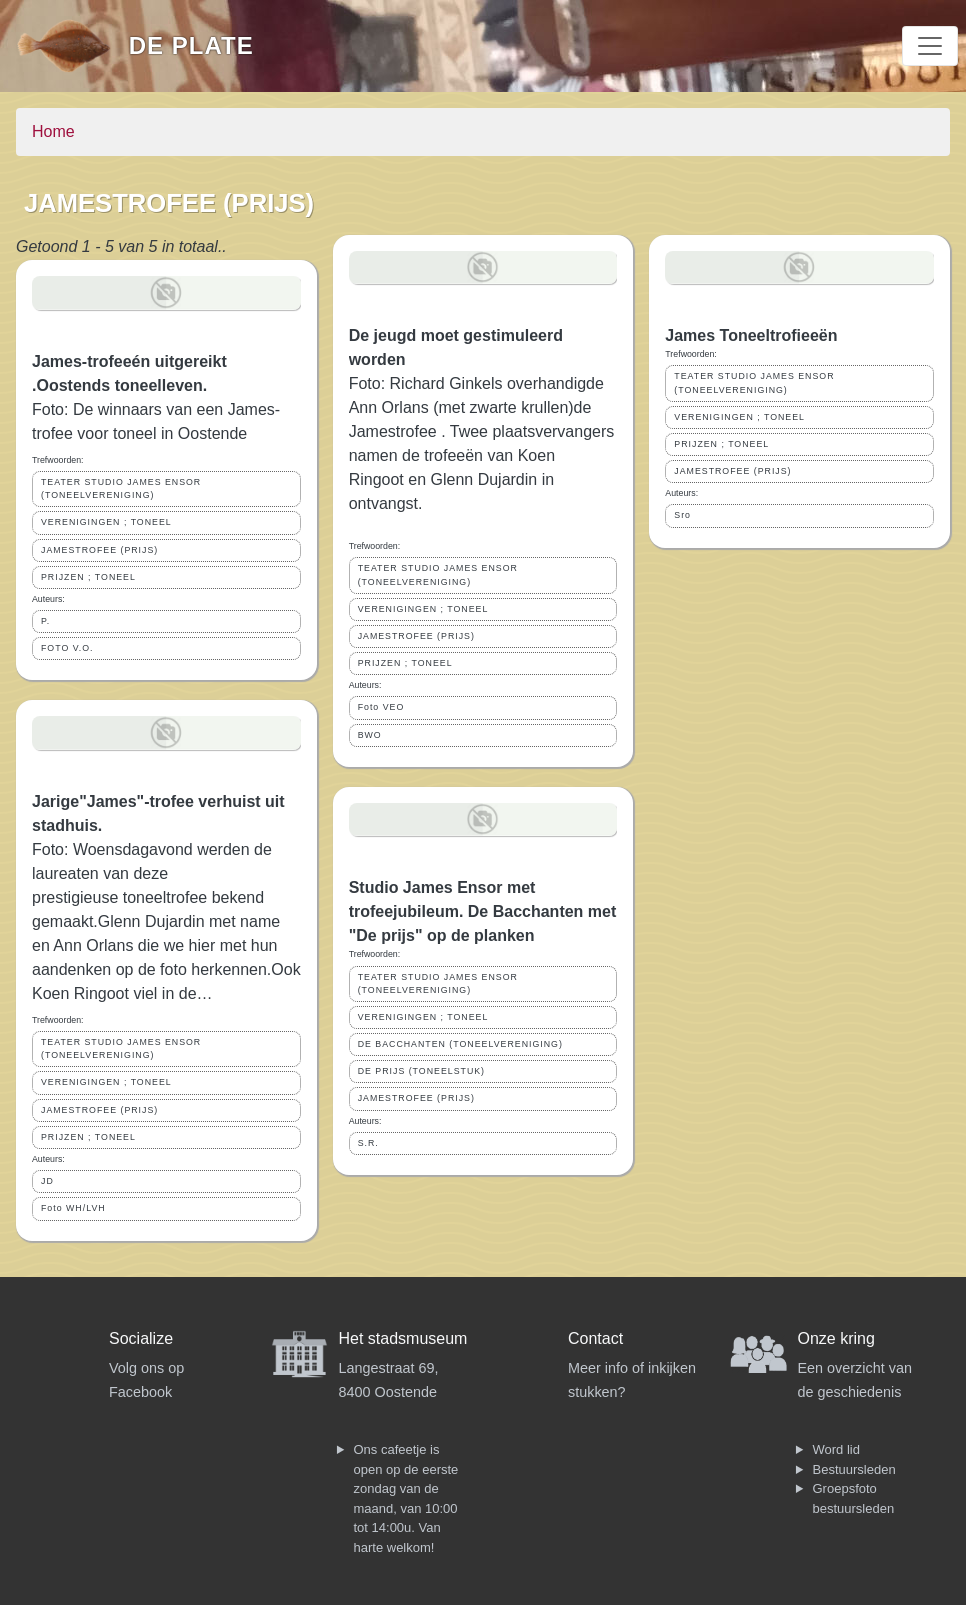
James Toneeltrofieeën (751, 335)
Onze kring (836, 1338)
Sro (682, 515)
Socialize (141, 1338)
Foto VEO (381, 707)
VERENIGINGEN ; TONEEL (106, 522)
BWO (370, 735)
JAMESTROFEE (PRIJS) (99, 550)
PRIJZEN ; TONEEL (88, 577)
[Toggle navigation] (930, 46)
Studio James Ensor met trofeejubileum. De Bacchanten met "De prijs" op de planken (483, 911)
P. (45, 621)
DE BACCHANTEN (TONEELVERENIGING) (460, 1044)
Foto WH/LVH (73, 1208)
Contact (595, 1338)
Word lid (836, 1449)
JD (47, 1181)
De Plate (191, 45)
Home (53, 131)
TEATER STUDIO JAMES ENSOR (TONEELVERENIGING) (121, 488)
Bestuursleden (854, 1469)
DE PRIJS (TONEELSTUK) (421, 1071)
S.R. (368, 1143)
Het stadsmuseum (403, 1338)
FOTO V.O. (67, 648)
